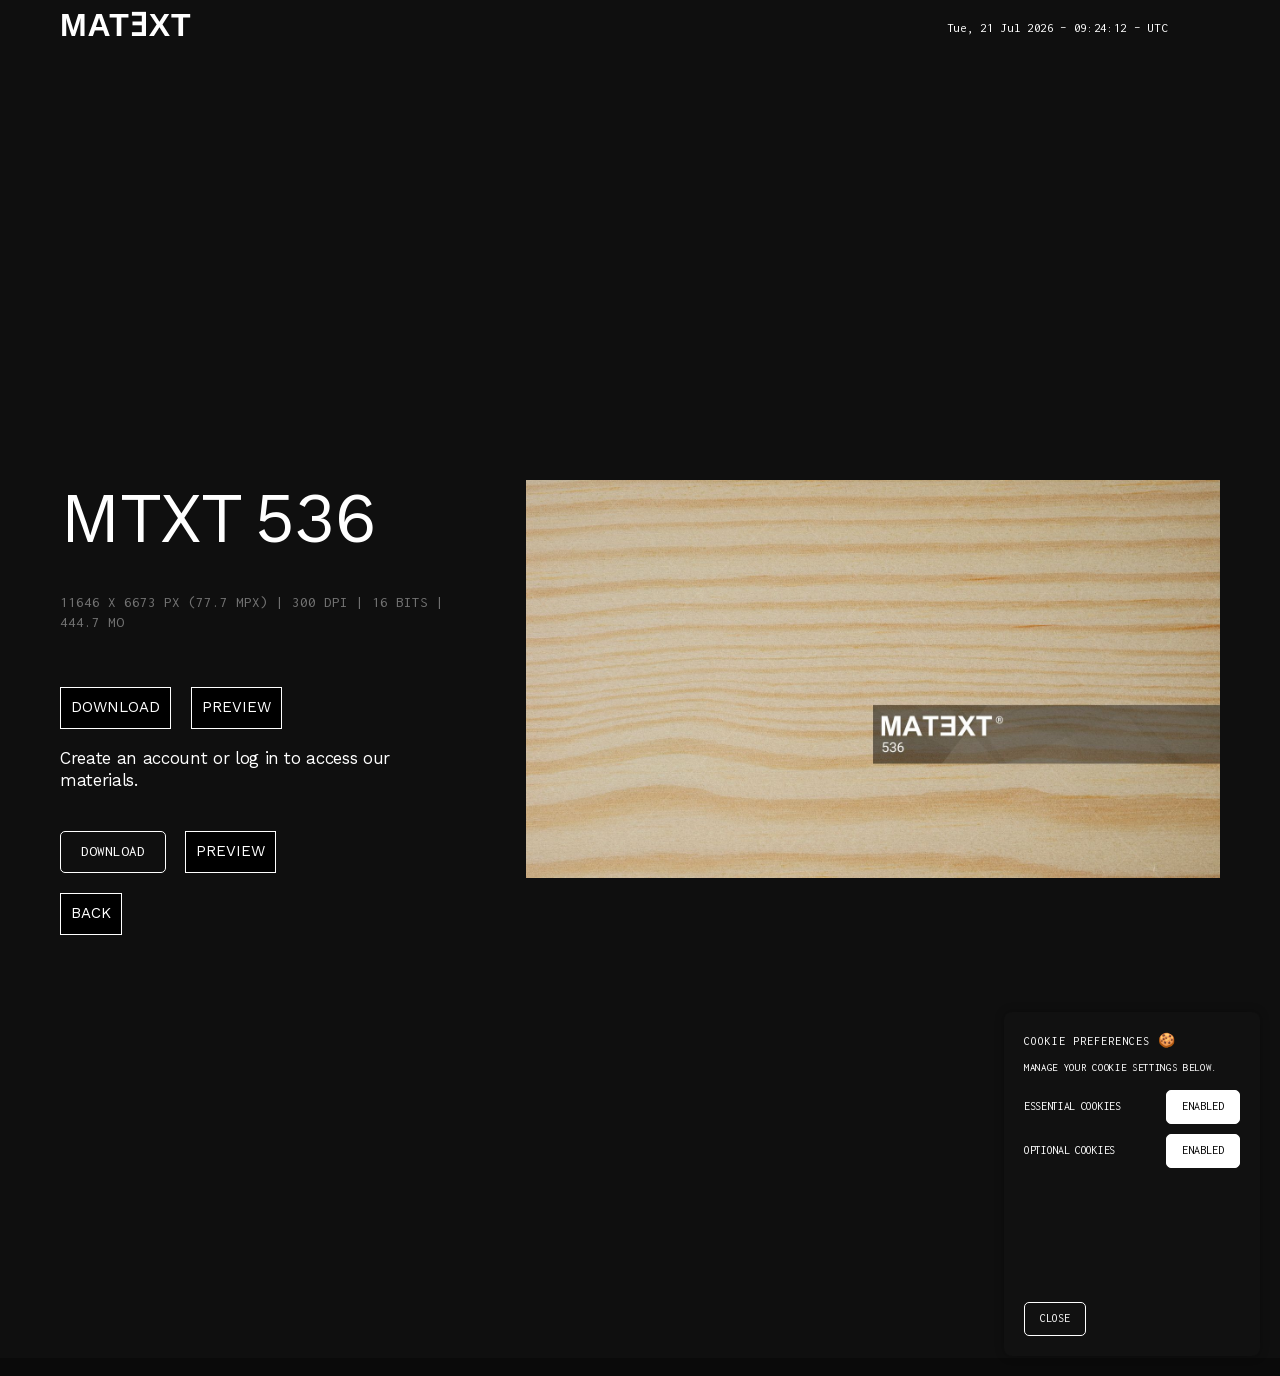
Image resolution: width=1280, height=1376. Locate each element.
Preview (236, 707)
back (91, 913)
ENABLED (1203, 1106)
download (115, 707)
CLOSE (1055, 1318)
